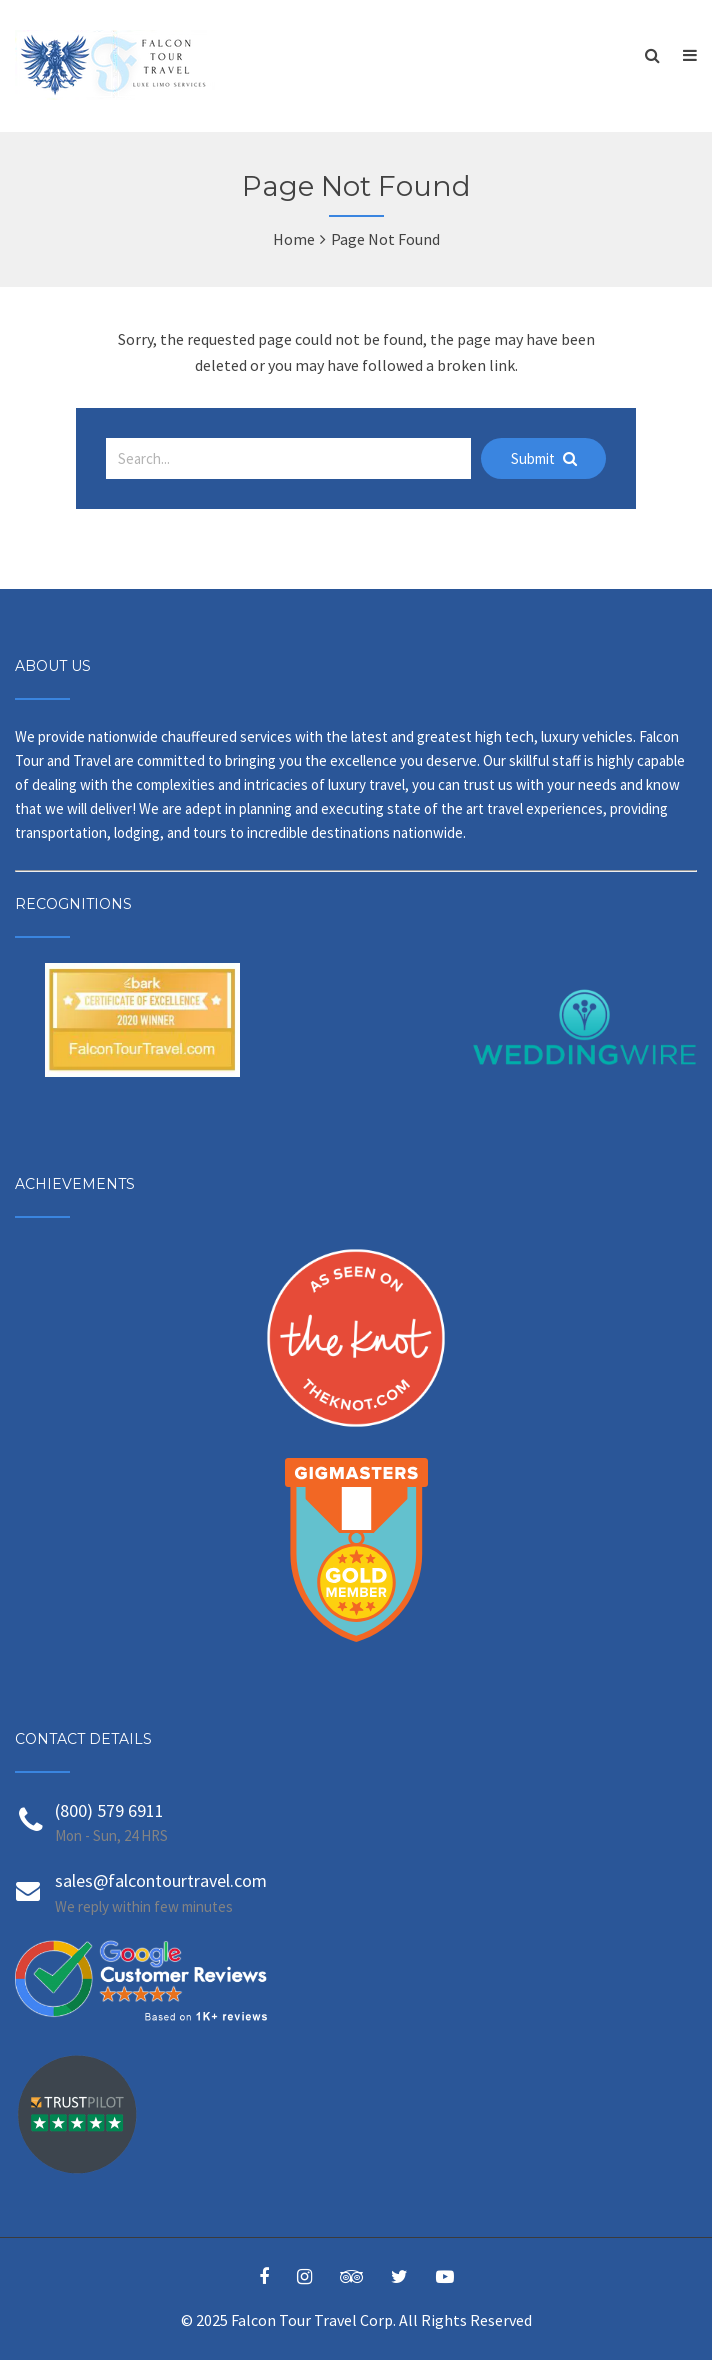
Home (294, 239)
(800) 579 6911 (109, 1810)
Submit (544, 458)
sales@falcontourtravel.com (161, 1880)
